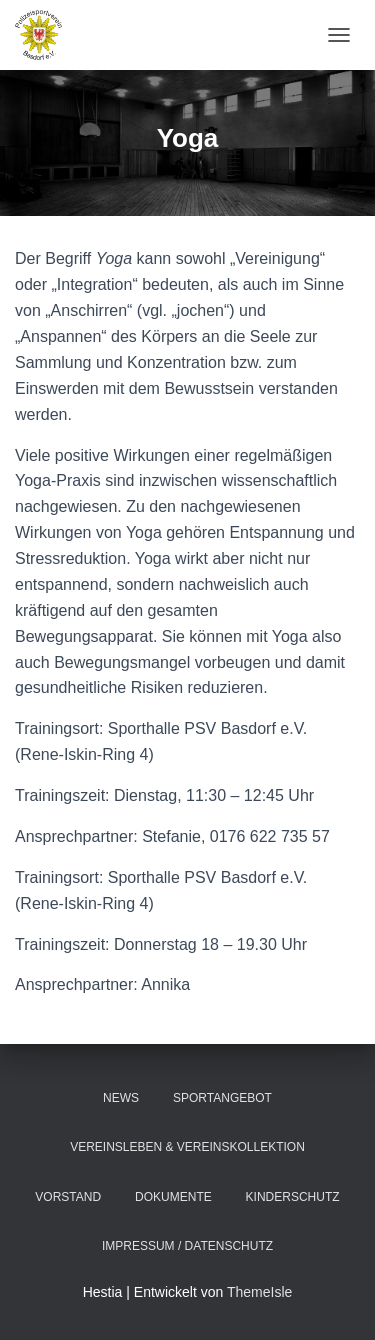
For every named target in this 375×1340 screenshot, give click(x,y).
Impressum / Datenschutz (187, 1246)
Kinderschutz (293, 1197)
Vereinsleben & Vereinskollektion (187, 1147)
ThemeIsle (259, 1292)
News (121, 1098)
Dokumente (173, 1197)
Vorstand (68, 1197)
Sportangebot (222, 1098)
